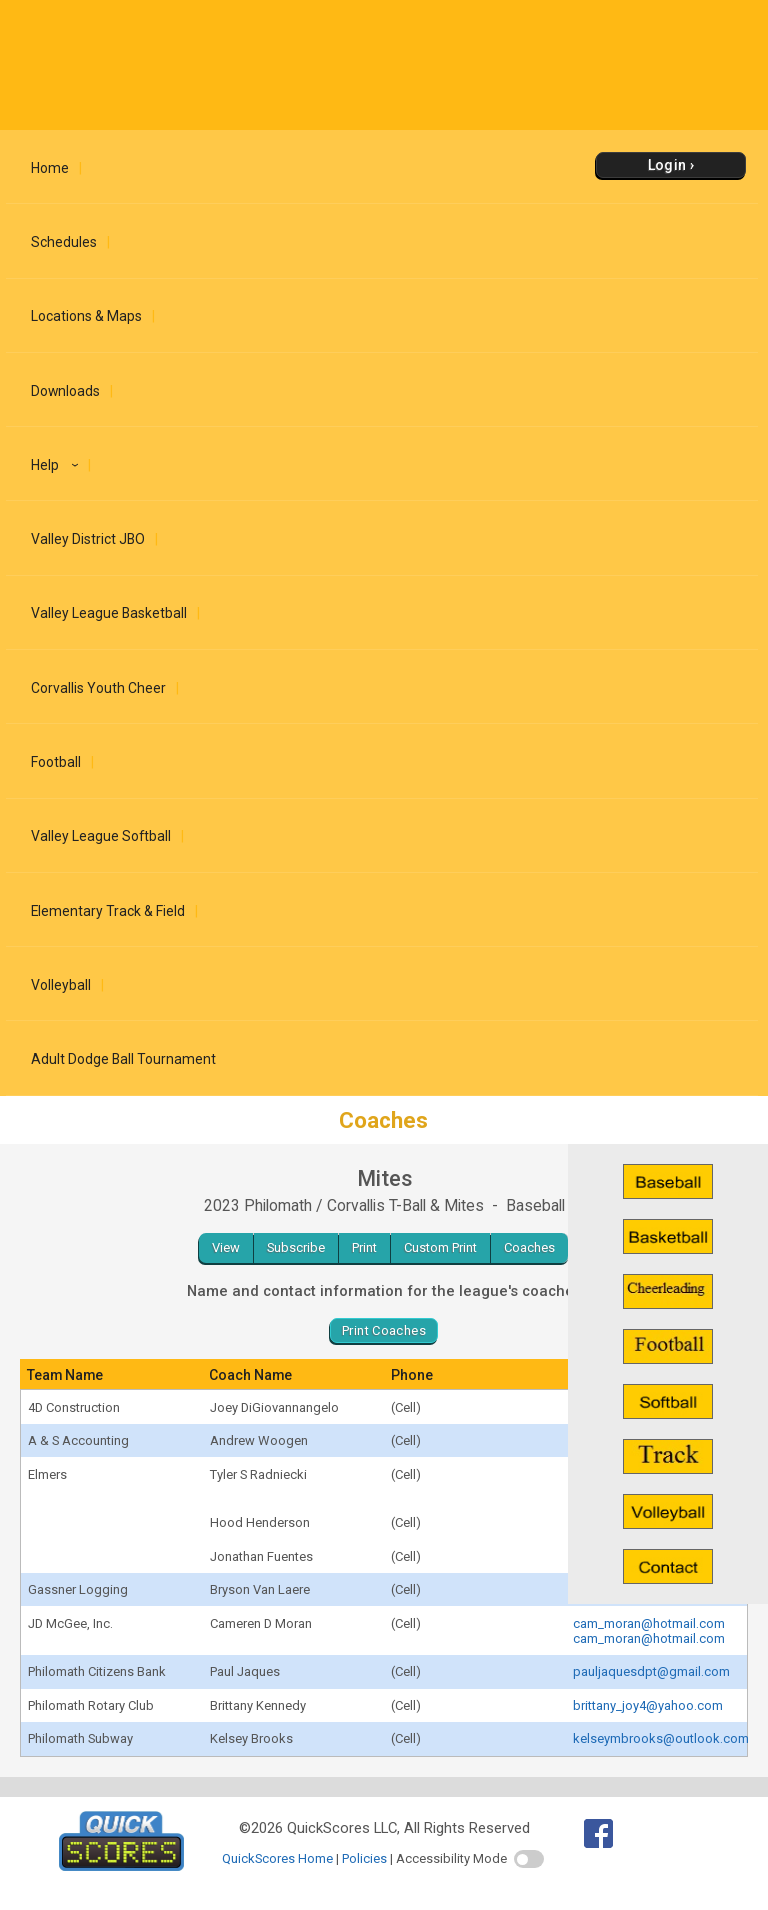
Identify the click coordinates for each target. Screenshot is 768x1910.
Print (364, 1247)
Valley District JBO (88, 539)
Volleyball (61, 985)
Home (50, 168)
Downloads (65, 391)
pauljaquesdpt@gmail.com (651, 1671)
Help (57, 465)
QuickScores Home (277, 1858)
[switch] (529, 1859)
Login (667, 165)
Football (56, 762)
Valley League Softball (101, 836)
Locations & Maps (86, 316)
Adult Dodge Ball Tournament (123, 1059)
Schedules (64, 242)
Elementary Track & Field (108, 911)
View (226, 1247)
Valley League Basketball (109, 613)
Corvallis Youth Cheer (98, 688)
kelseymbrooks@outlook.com (661, 1738)
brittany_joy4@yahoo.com (648, 1705)
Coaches (529, 1247)
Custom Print (440, 1247)
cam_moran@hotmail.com (649, 1623)
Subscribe (296, 1247)
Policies (364, 1858)
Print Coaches (384, 1330)
